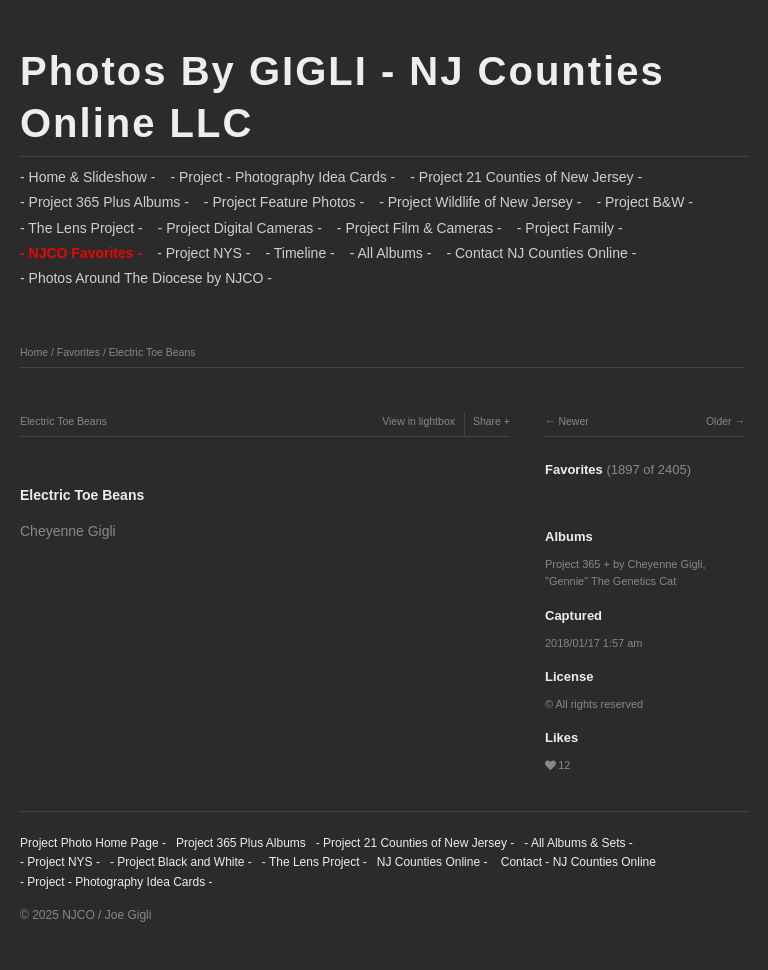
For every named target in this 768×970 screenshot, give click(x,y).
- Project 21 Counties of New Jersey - (526, 177)
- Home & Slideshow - (87, 177)
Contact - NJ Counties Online (576, 862)
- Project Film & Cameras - (419, 228)
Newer (573, 421)
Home (34, 352)
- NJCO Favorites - (81, 253)
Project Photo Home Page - (93, 843)
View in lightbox (418, 421)
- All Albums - (391, 253)
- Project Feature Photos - (284, 202)
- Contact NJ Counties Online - (541, 253)
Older (719, 421)
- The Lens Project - (81, 228)
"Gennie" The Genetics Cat (610, 581)
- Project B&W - (644, 202)
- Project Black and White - (181, 862)
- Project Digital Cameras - (240, 228)
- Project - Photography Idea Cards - (282, 177)
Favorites (78, 352)
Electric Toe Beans (152, 352)
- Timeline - (300, 253)
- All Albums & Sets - (578, 843)
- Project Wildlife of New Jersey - (480, 202)
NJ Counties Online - (432, 862)
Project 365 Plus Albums (241, 843)
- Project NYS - (203, 253)
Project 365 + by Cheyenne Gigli (623, 564)
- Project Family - (570, 228)
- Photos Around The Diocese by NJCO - (146, 278)
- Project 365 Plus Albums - (104, 202)
